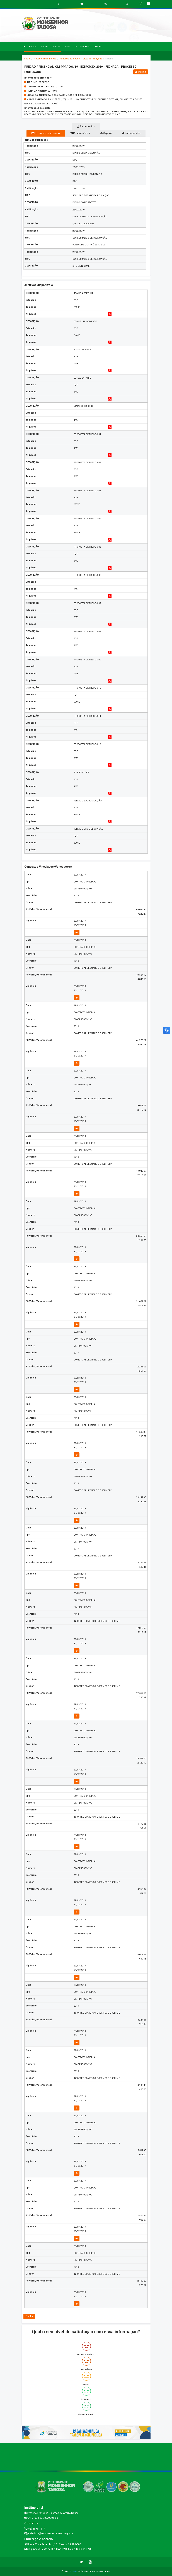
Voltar (29, 2316)
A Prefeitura (33, 46)
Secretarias (57, 46)
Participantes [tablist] (131, 133)
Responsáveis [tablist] (80, 133)
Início (27, 58)
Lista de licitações (92, 58)
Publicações (98, 46)
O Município (45, 46)
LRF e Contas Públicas (82, 46)
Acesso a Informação (45, 58)
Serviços (68, 46)
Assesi (73, 2571)
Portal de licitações (70, 58)
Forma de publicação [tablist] (46, 133)
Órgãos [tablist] (106, 133)
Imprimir (140, 72)
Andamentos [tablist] (86, 126)
